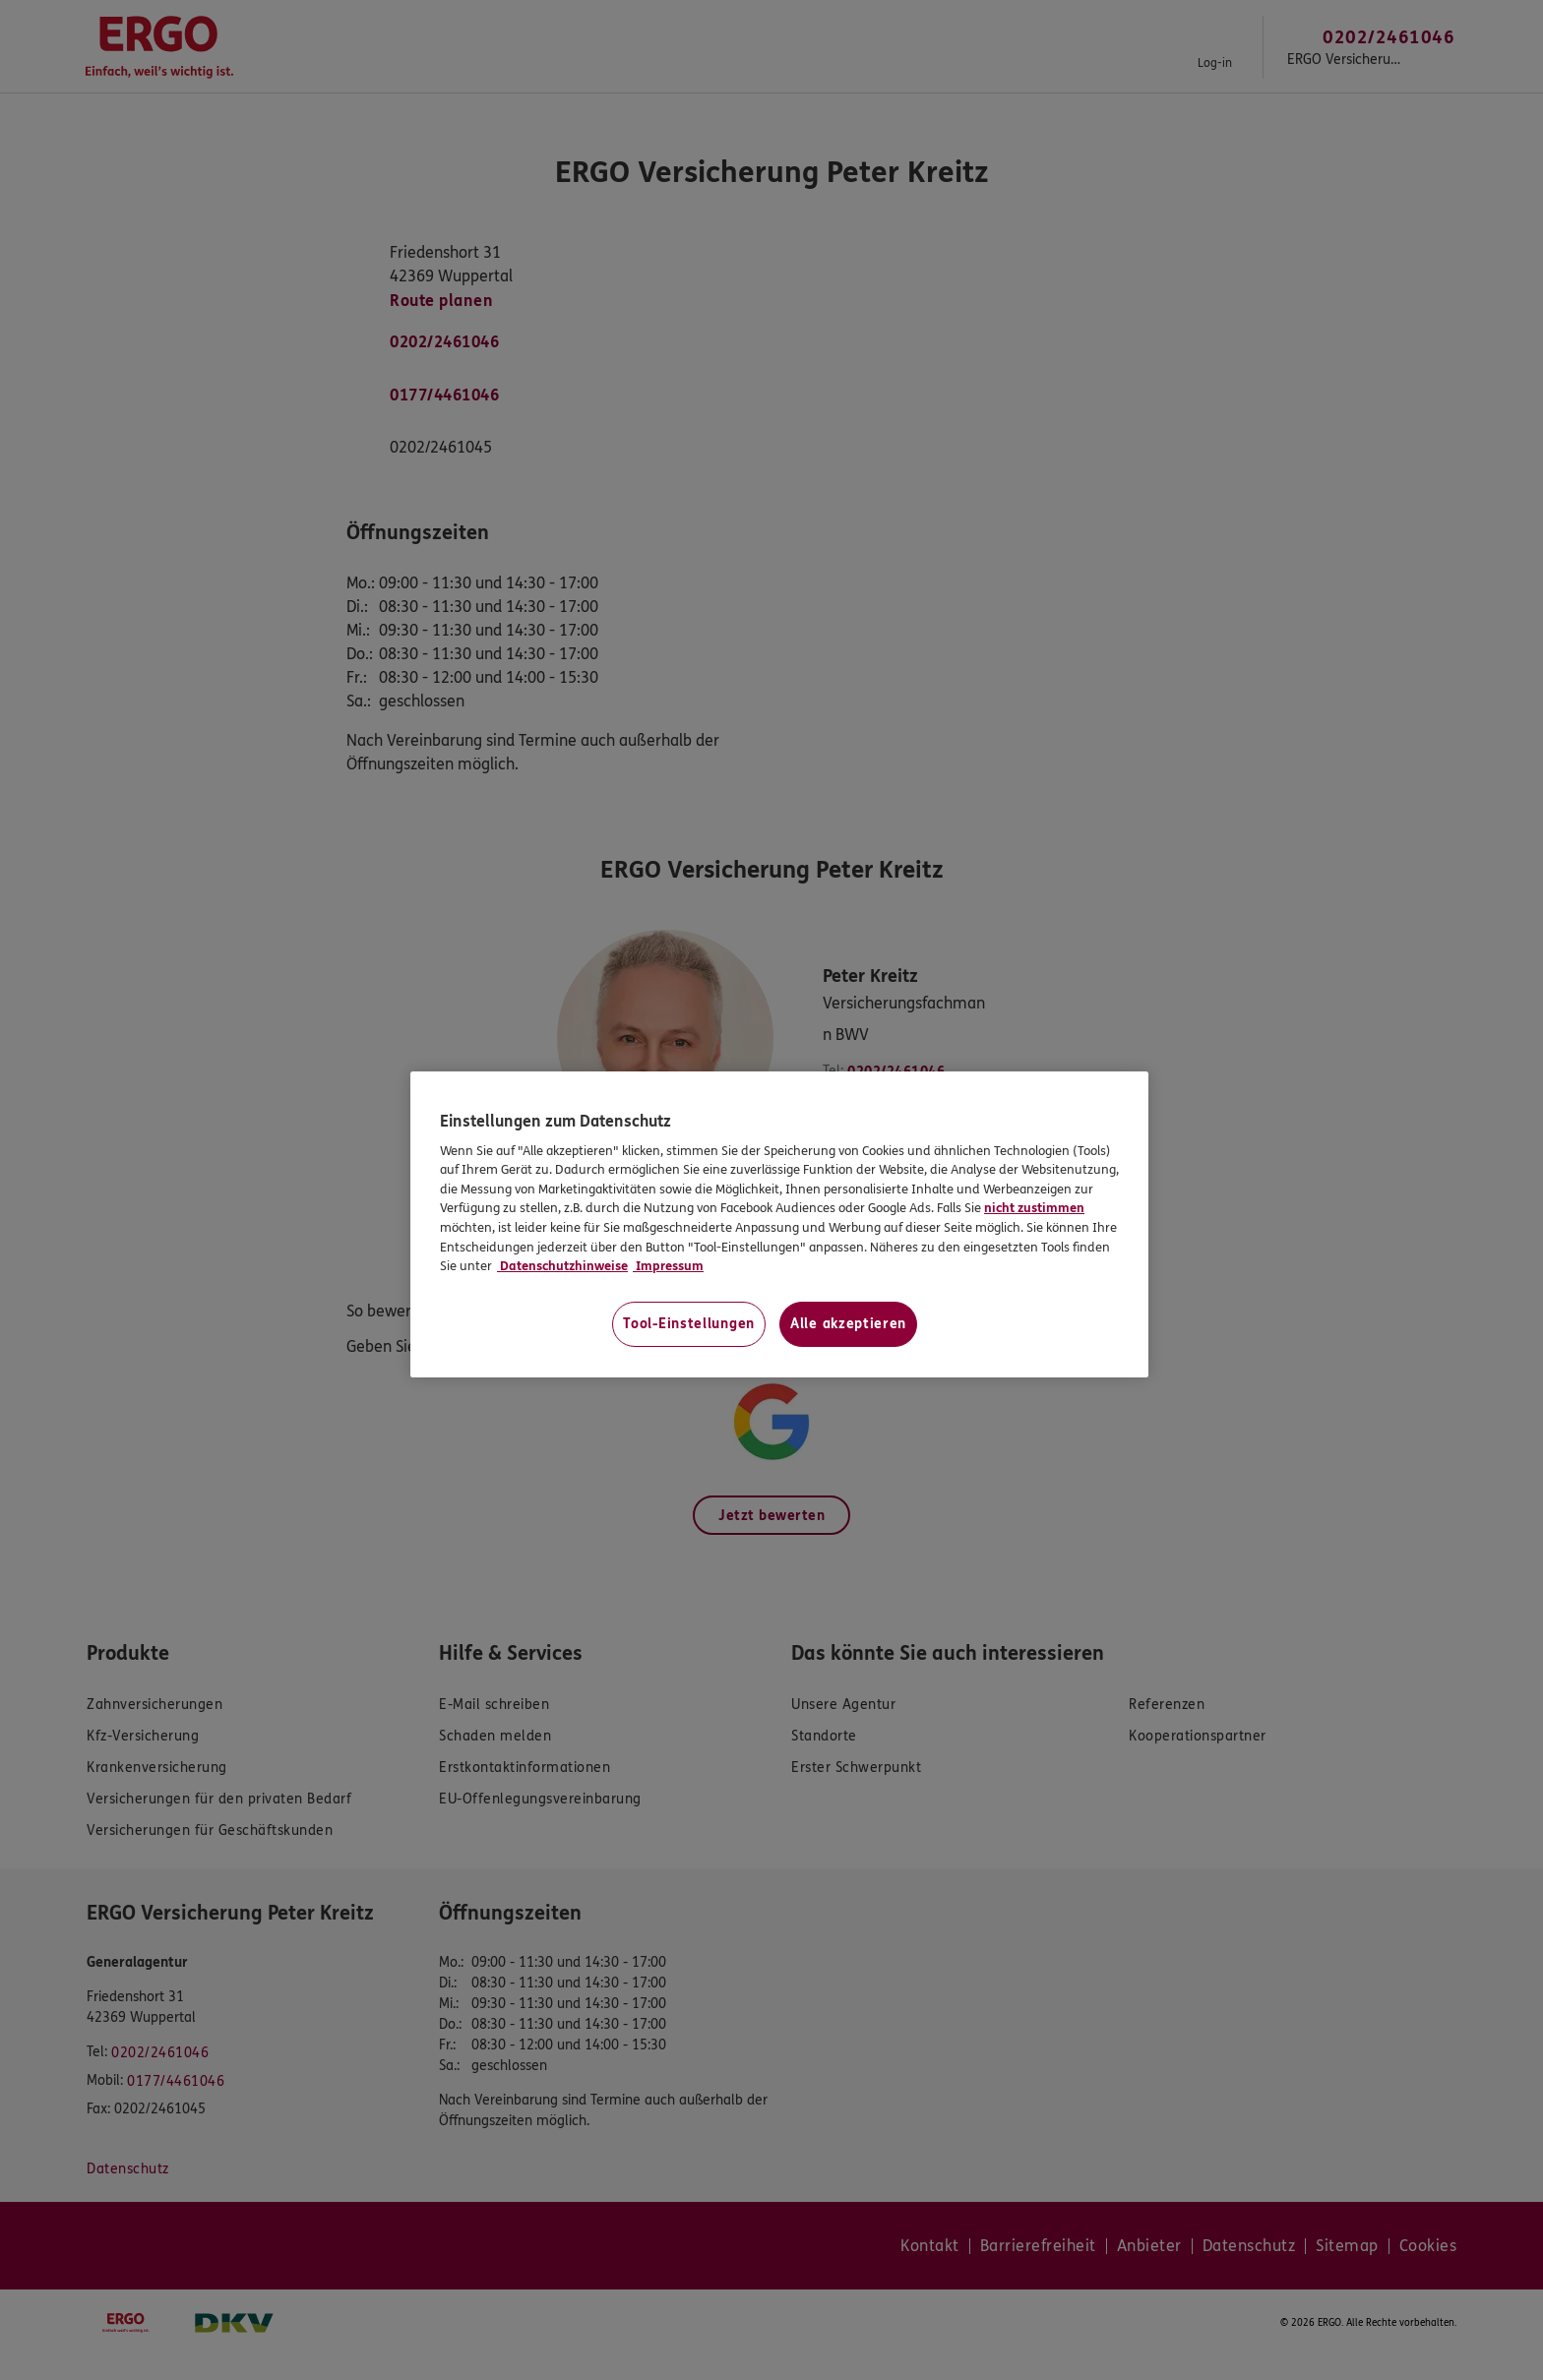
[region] (779, 1224)
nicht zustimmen (1034, 1208)
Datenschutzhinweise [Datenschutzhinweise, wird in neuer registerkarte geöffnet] (562, 1266)
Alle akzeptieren (848, 1323)
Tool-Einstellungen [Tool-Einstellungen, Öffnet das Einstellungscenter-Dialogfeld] (689, 1323)
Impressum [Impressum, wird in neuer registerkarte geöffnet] (668, 1266)
